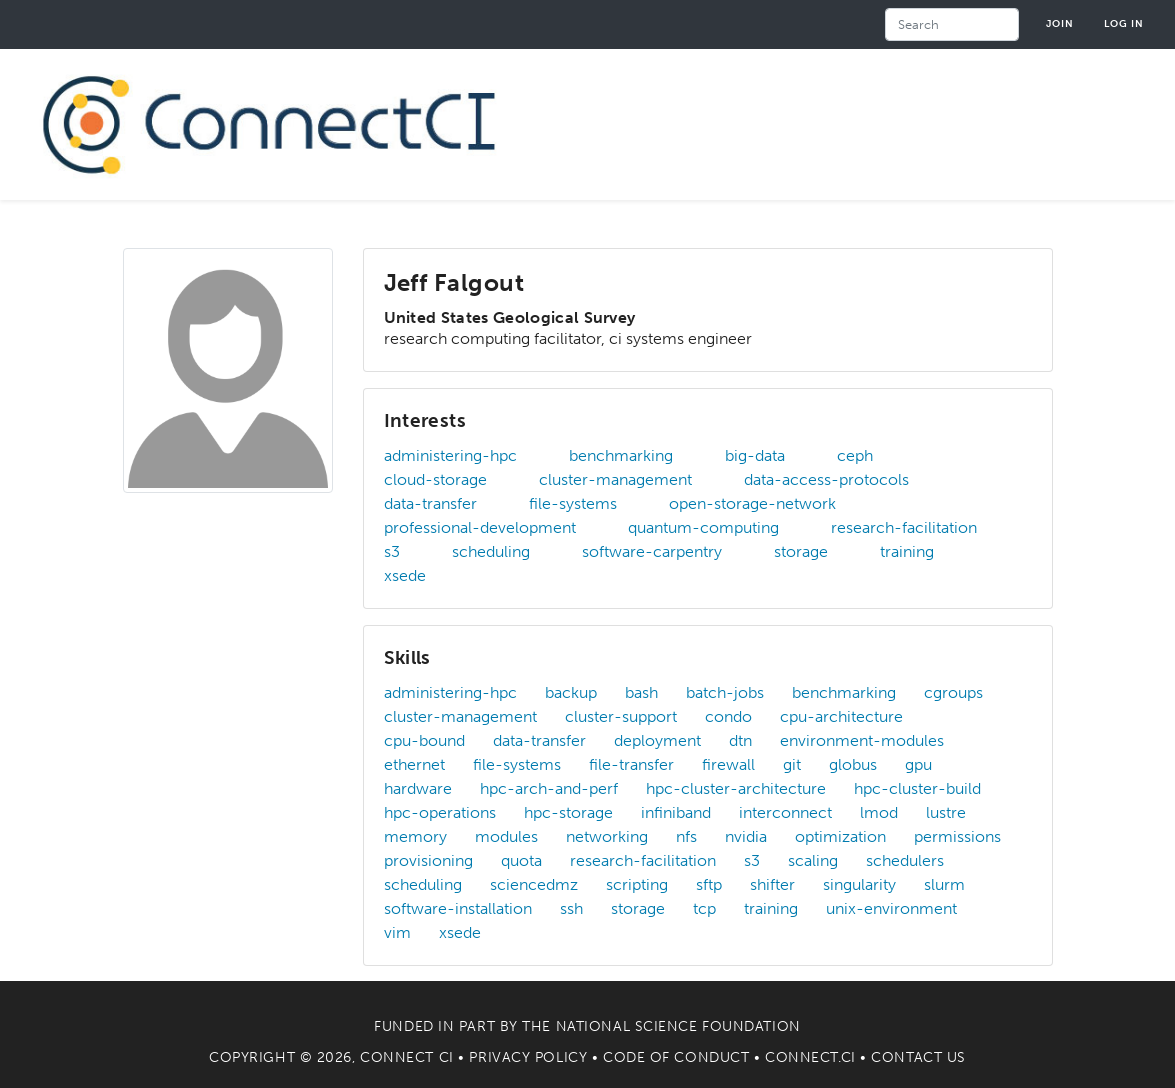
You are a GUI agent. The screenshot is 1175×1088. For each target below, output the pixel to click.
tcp (704, 908)
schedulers (905, 860)
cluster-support (621, 716)
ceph (855, 455)
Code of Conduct (676, 1057)
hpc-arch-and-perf (549, 788)
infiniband (676, 812)
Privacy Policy (528, 1057)
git (792, 764)
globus (853, 764)
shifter (772, 884)
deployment (657, 740)
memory (415, 836)
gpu (918, 764)
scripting (637, 884)
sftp (709, 884)
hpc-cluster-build (917, 788)
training (907, 551)
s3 (392, 551)
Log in (1124, 23)
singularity (859, 884)
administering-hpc (450, 455)
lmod (879, 812)
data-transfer (430, 503)
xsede (405, 575)
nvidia (746, 836)
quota (521, 860)
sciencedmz (534, 884)
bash (641, 692)
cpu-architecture (841, 716)
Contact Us (918, 1057)
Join (1060, 23)
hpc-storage (568, 812)
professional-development (480, 527)
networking (607, 836)
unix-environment (891, 908)
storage (801, 551)
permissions (957, 836)
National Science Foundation (678, 1026)
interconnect (785, 812)
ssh (571, 908)
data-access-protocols (826, 479)
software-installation (458, 908)
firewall (728, 764)
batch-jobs (725, 692)
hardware (418, 788)
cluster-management (615, 479)
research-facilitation (904, 527)
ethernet (414, 764)
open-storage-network (752, 503)
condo (728, 716)
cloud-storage (435, 479)
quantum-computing (703, 527)
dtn (740, 740)
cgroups (953, 692)
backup (571, 692)
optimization (840, 836)
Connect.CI (810, 1057)
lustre (946, 812)
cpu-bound (424, 740)
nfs (686, 836)
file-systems (573, 503)
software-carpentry (652, 551)
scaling (813, 860)
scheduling (491, 551)
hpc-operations (440, 812)
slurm (944, 884)
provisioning (428, 860)
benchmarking (621, 455)
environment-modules (862, 740)
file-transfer (631, 764)
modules (506, 836)
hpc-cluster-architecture (736, 788)
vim (397, 932)
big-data (755, 455)
